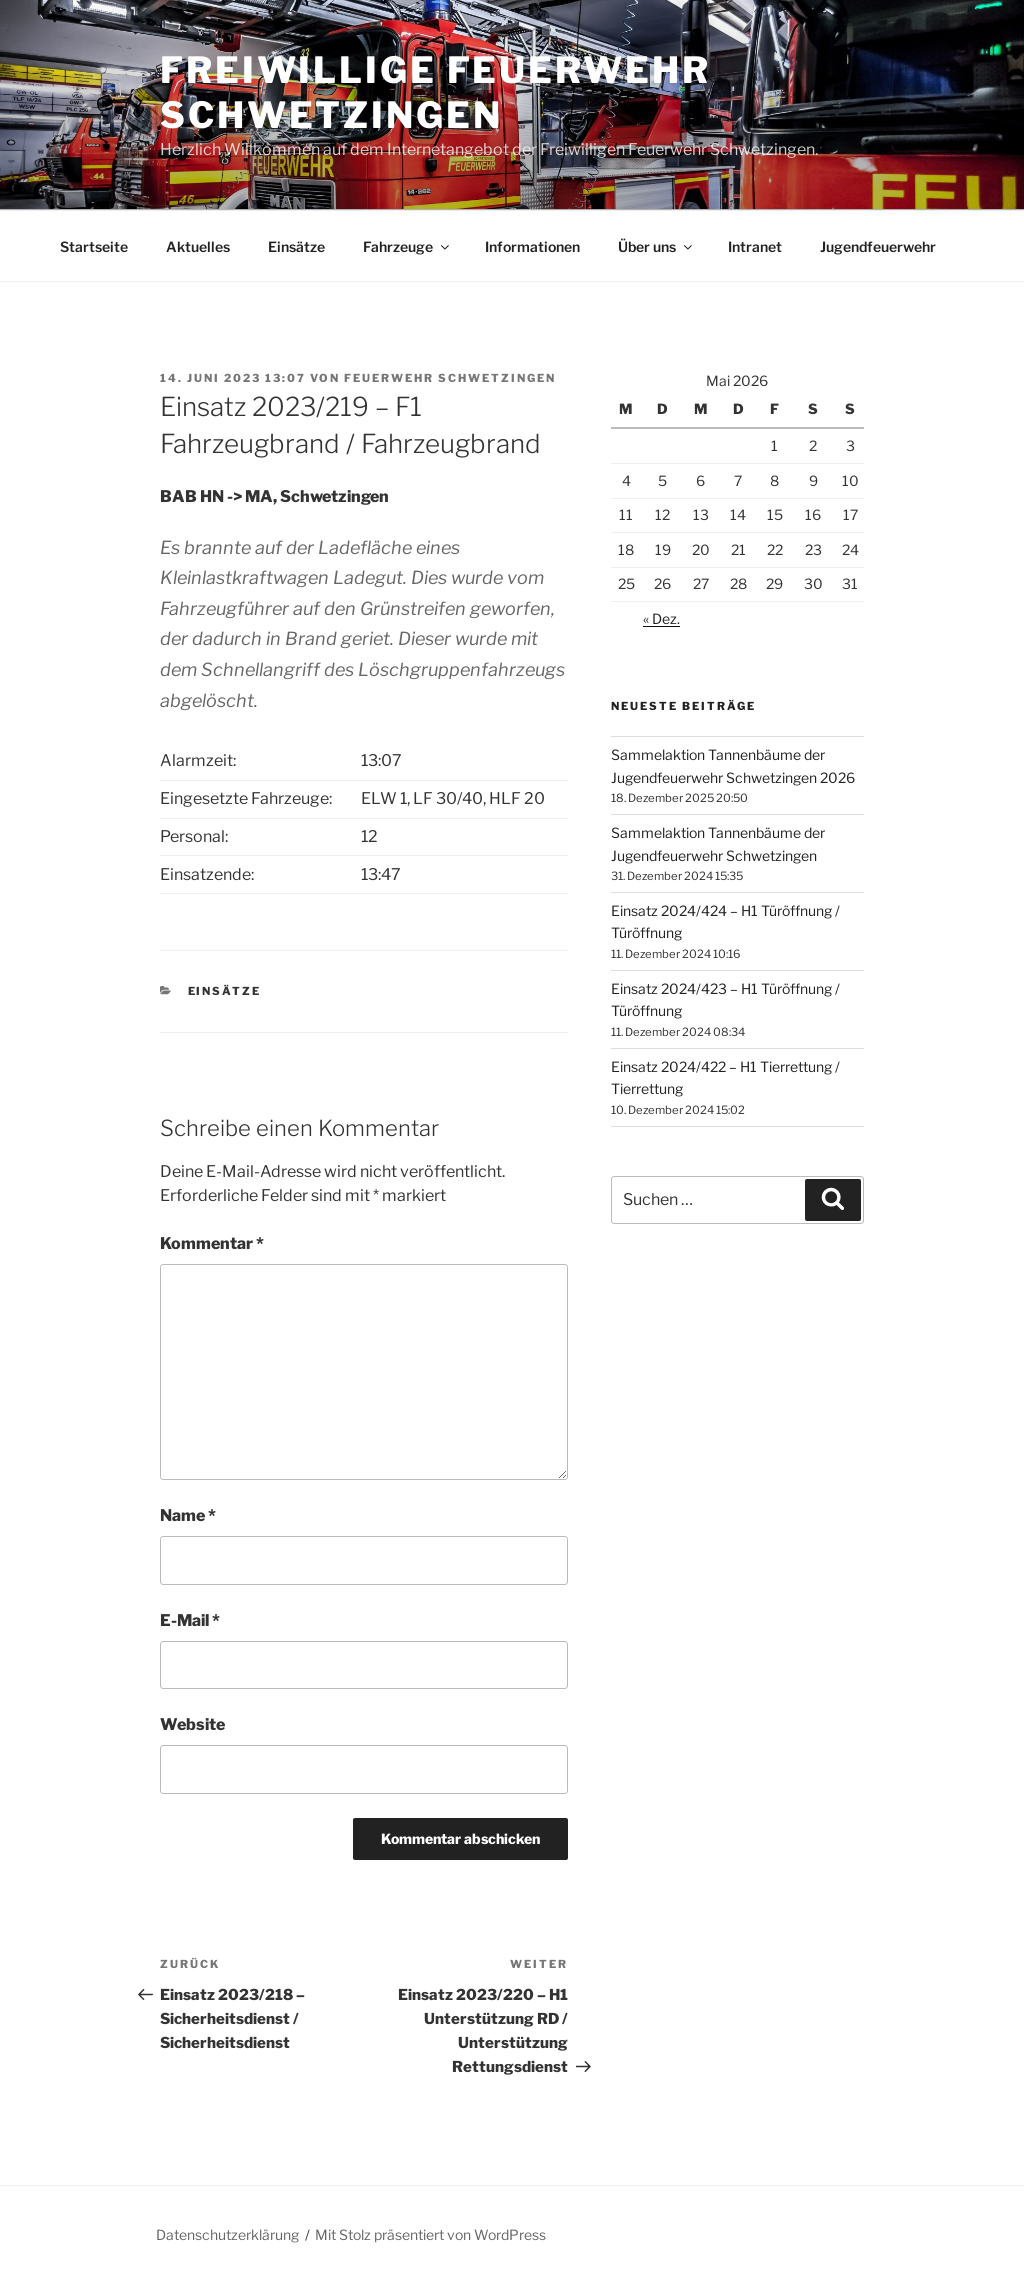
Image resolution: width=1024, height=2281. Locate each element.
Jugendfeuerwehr (878, 246)
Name (188, 1515)
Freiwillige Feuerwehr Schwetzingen (435, 92)
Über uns (656, 246)
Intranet (755, 246)
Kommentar (212, 1243)
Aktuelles (198, 246)
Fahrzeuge (407, 246)
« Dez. (661, 618)
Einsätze (296, 246)
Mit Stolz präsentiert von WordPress (430, 2234)
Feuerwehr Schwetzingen (450, 378)
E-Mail (190, 1620)
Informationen (532, 246)
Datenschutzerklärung (227, 2234)
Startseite (94, 246)
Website (192, 1724)
